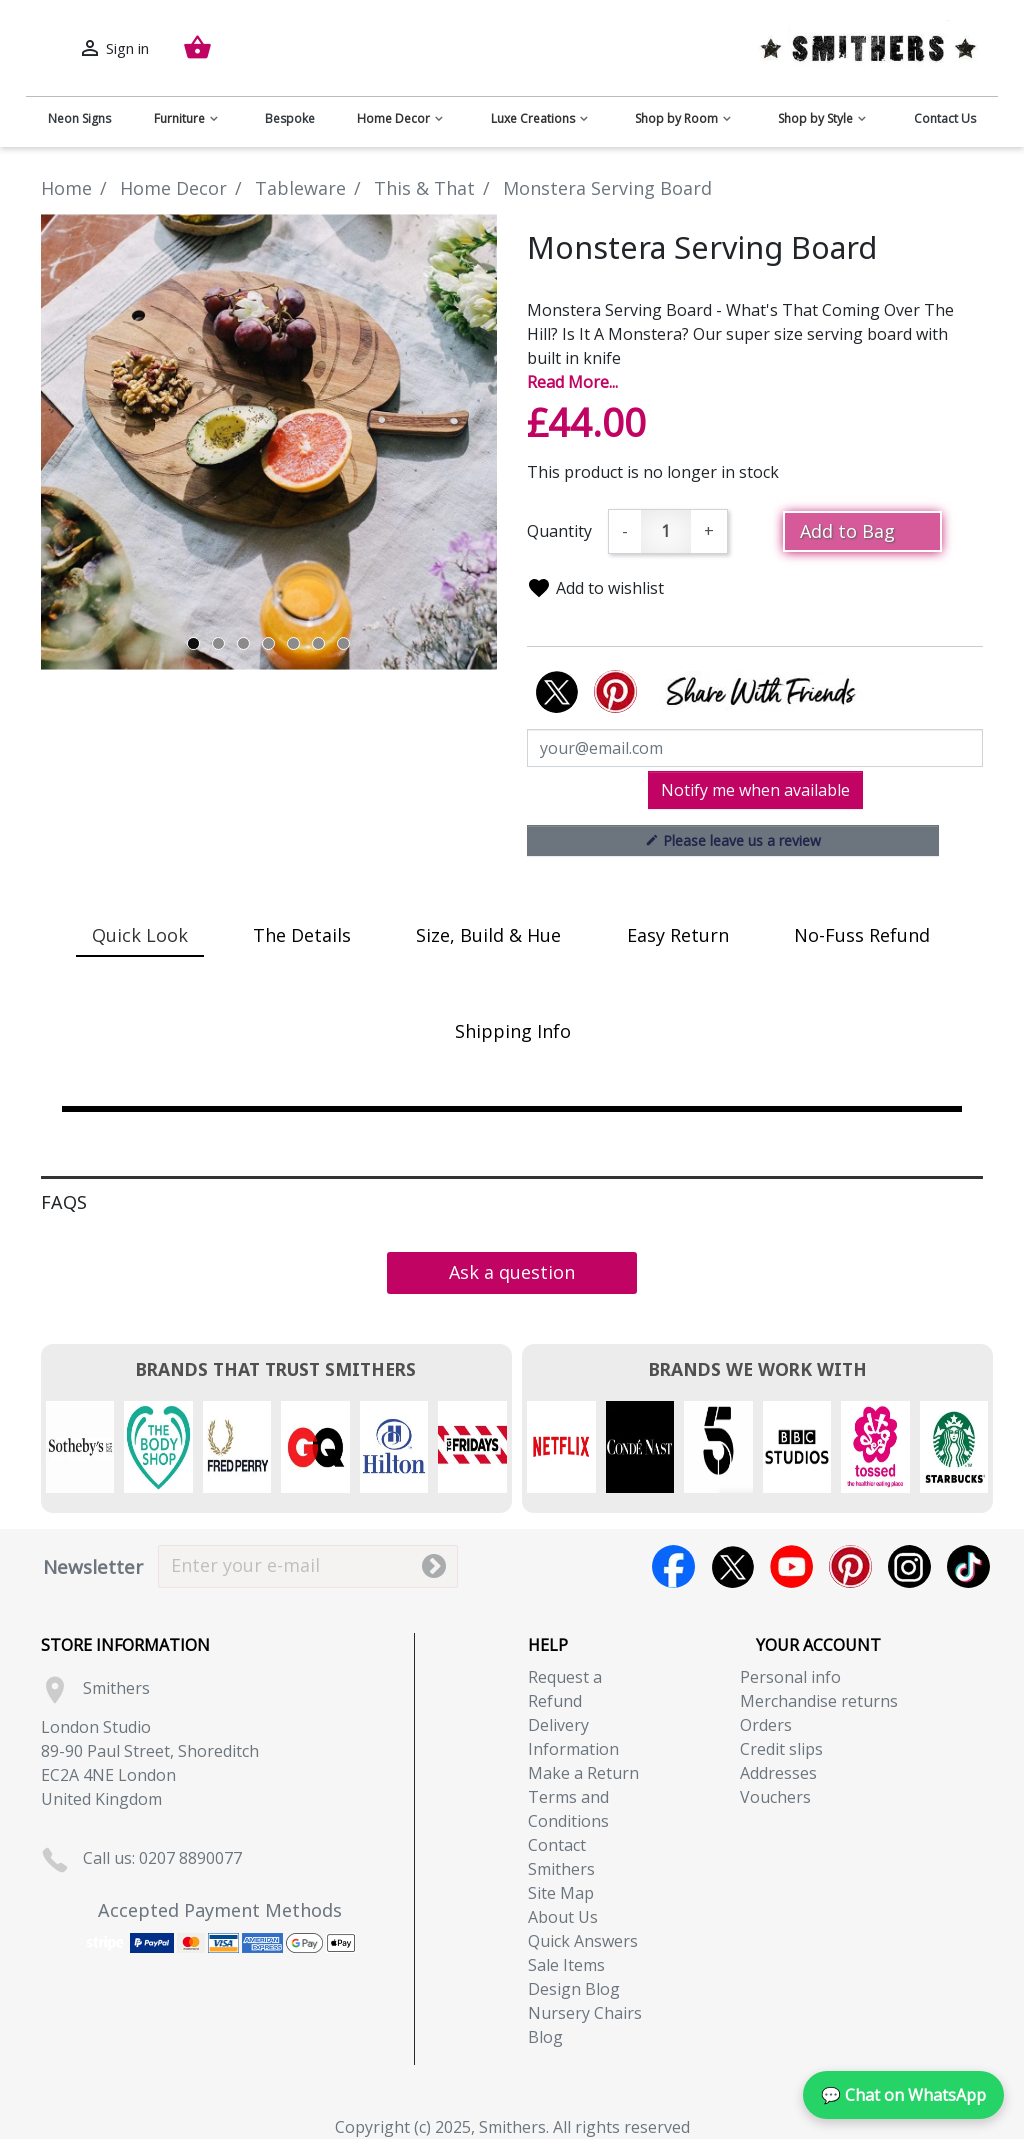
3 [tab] (243, 643)
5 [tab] (293, 643)
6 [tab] (318, 643)
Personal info (790, 1677)
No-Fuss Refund (862, 935)
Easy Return (678, 935)
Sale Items (566, 1965)
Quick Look (140, 935)
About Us (563, 1917)
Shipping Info (513, 1031)
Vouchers (775, 1797)
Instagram (909, 1566)
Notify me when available (755, 790)
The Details (302, 935)
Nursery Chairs (585, 2013)
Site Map (561, 1893)
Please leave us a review (733, 840)
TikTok (968, 1566)
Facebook (673, 1566)
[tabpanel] (269, 442)
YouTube (791, 1566)
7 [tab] (343, 643)
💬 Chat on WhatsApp (903, 2095)
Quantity (559, 531)
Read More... (572, 382)
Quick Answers (583, 1941)
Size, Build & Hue (488, 935)
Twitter (732, 1566)
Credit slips (781, 1749)
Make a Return (583, 1773)
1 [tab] (193, 643)
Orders (766, 1725)
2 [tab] (218, 643)
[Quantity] (666, 531)
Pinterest (850, 1566)
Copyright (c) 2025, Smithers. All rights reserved (512, 2127)
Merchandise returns (819, 1701)
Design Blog (574, 1989)
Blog (545, 2037)
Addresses (778, 1773)
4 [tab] (268, 643)
